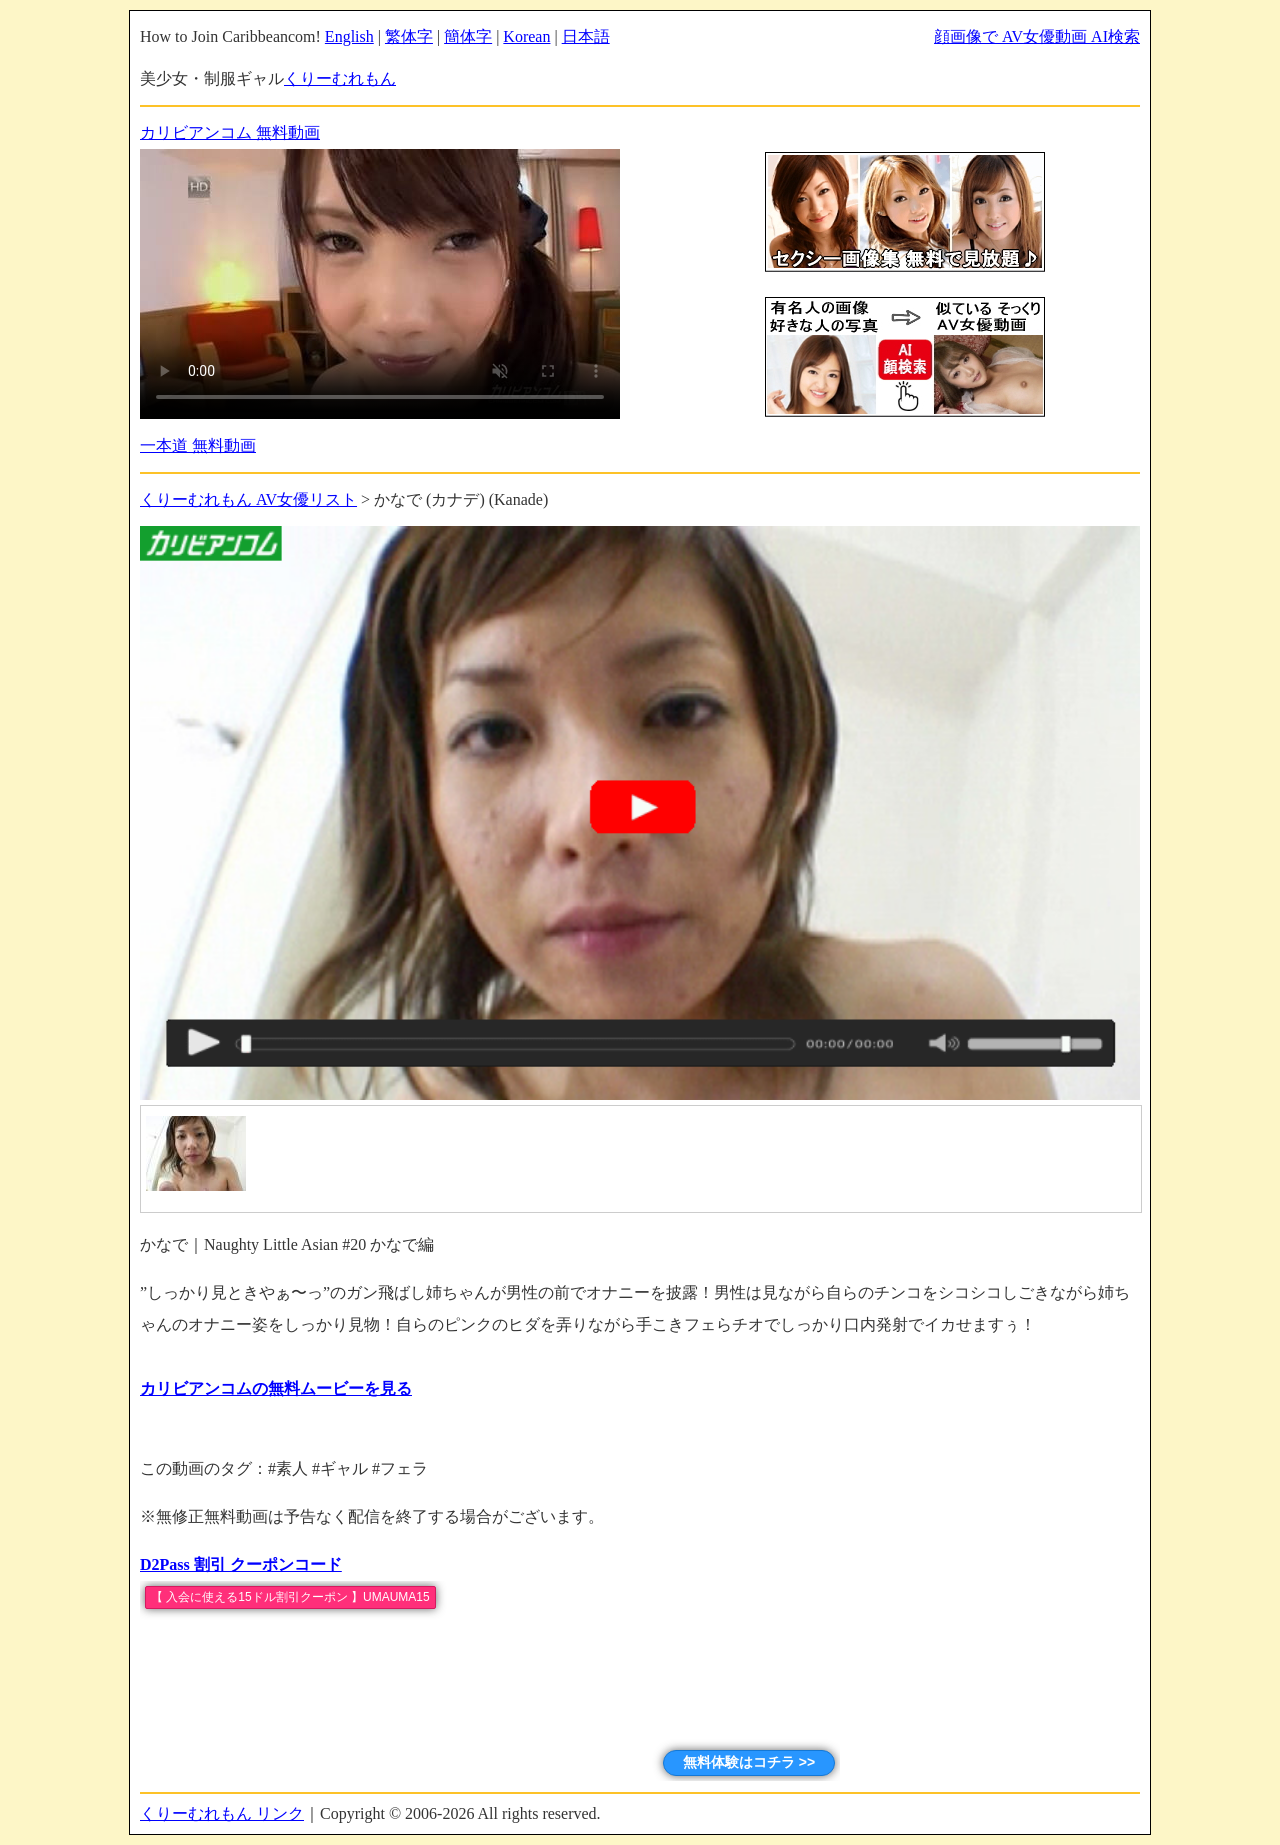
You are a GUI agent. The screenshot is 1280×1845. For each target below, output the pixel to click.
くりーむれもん (340, 78)
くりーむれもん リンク (222, 1813)
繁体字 (409, 36)
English (349, 36)
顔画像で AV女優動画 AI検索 (1037, 36)
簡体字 (468, 36)
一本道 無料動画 (198, 445)
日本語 (586, 36)
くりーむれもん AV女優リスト (248, 499)
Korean (526, 36)
